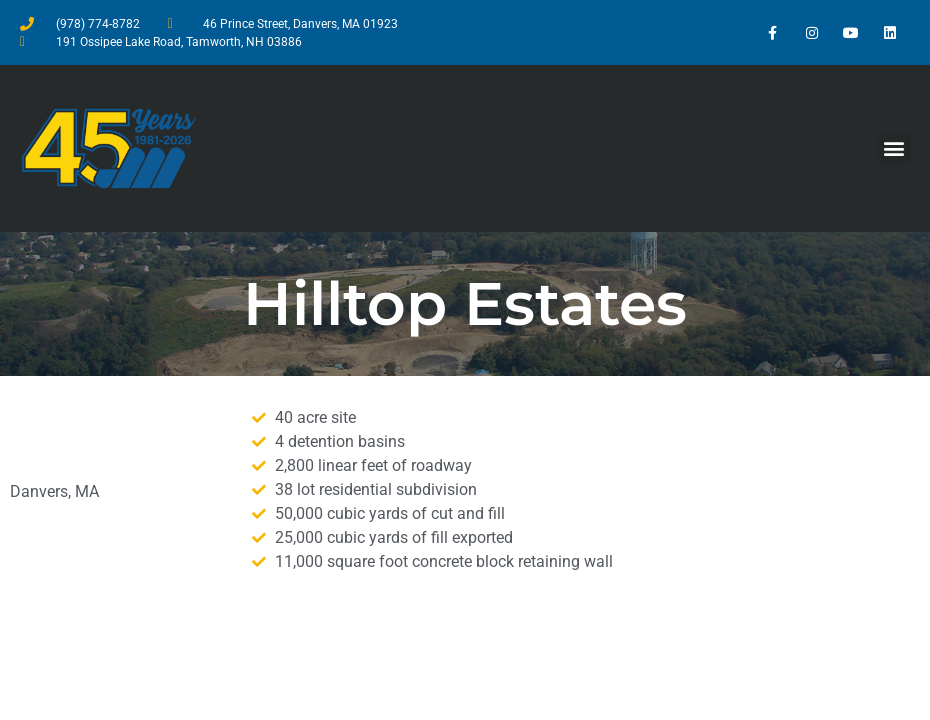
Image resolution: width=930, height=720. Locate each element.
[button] (893, 148)
